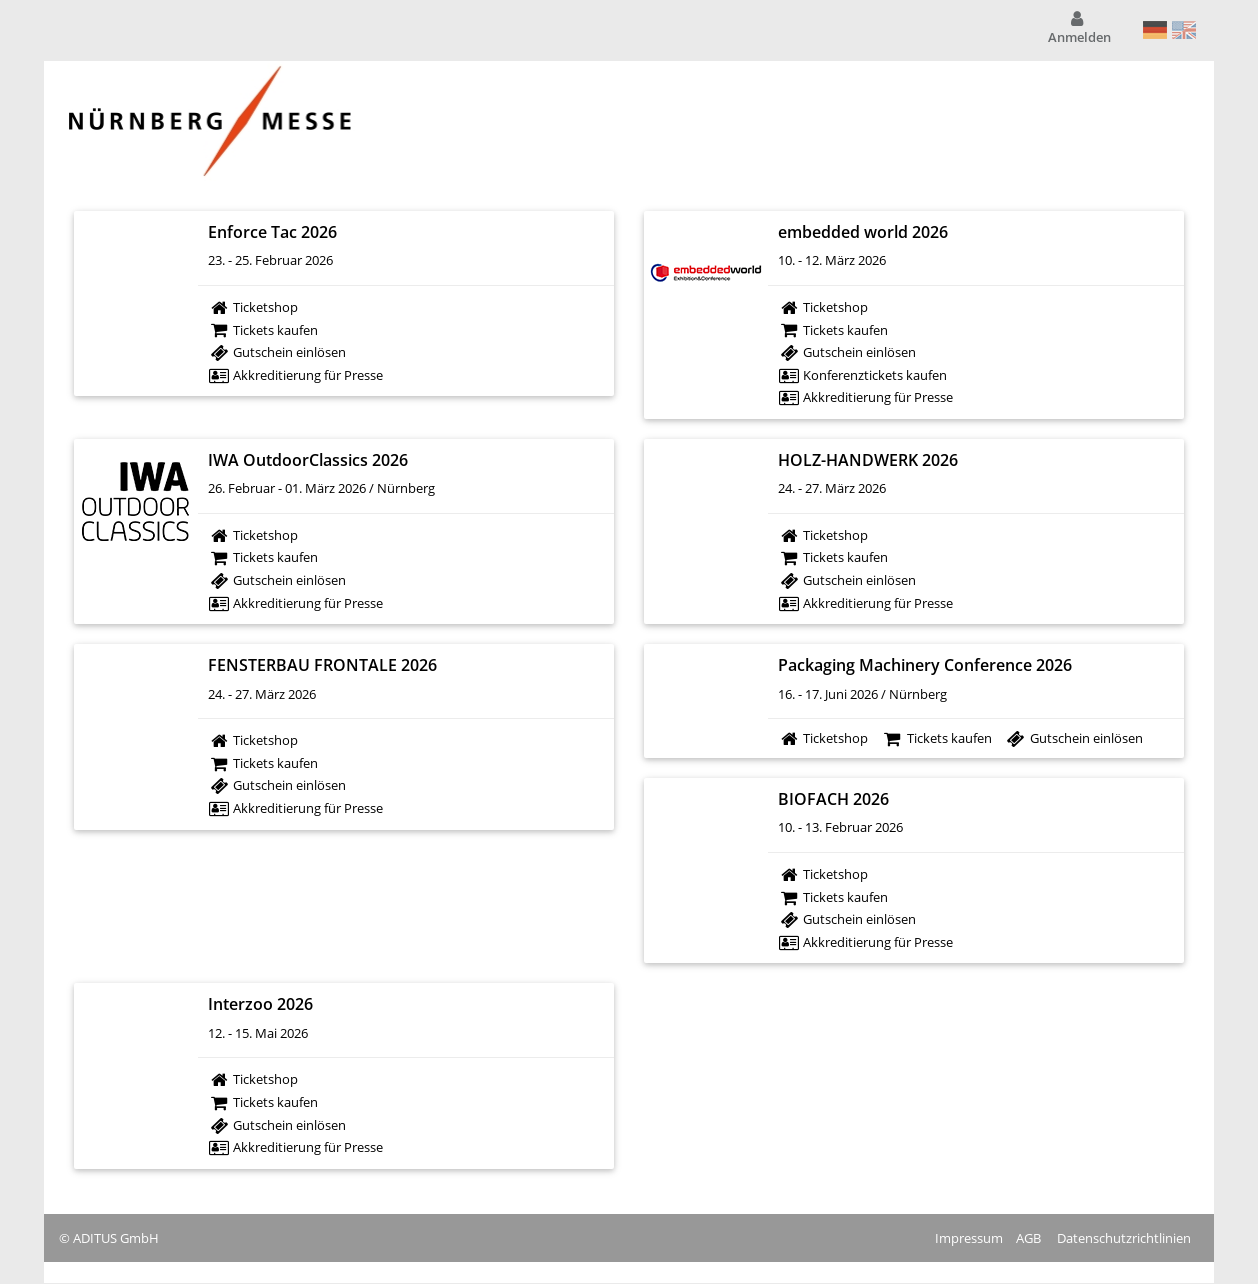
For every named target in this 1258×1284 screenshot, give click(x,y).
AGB (1028, 1238)
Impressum (969, 1238)
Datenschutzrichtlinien (1124, 1238)
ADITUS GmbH (116, 1238)
